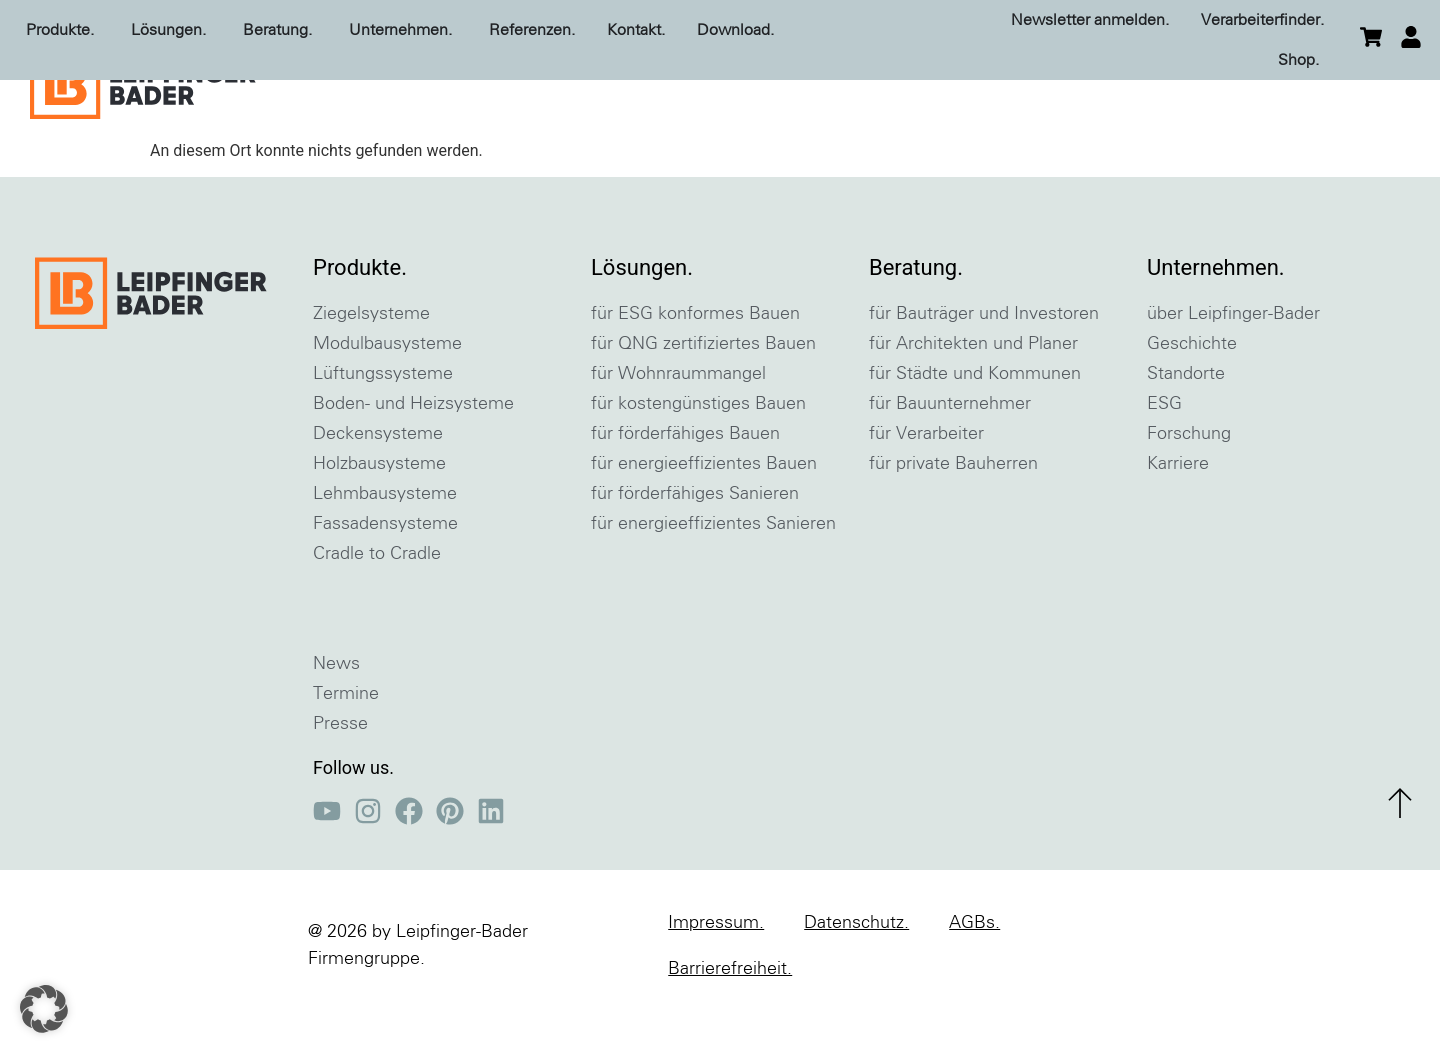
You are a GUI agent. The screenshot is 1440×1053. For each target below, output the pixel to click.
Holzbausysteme (379, 515)
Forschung (1189, 485)
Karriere (1178, 515)
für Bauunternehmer (950, 455)
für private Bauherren (953, 515)
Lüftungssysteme (383, 425)
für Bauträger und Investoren (984, 365)
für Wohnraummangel (678, 425)
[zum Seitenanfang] (1400, 854)
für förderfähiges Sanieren (695, 545)
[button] (44, 1009)
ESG (1164, 455)
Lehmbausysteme (385, 545)
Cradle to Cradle (377, 605)
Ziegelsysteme (371, 365)
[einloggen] (1411, 37)
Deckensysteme (378, 485)
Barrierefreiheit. (730, 1020)
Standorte (1186, 425)
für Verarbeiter (926, 485)
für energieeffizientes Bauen (704, 515)
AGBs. (974, 974)
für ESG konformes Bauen (695, 365)
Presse (340, 775)
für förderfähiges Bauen (685, 485)
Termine (346, 745)
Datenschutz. (856, 974)
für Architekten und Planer (973, 395)
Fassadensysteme (385, 575)
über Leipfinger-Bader (1233, 365)
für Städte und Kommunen (975, 425)
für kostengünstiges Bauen (698, 455)
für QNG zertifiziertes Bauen (703, 395)
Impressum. (716, 974)
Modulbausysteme (387, 395)
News (336, 715)
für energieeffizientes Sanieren (713, 575)
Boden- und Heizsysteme (413, 455)
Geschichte (1192, 395)
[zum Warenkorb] (1371, 37)
